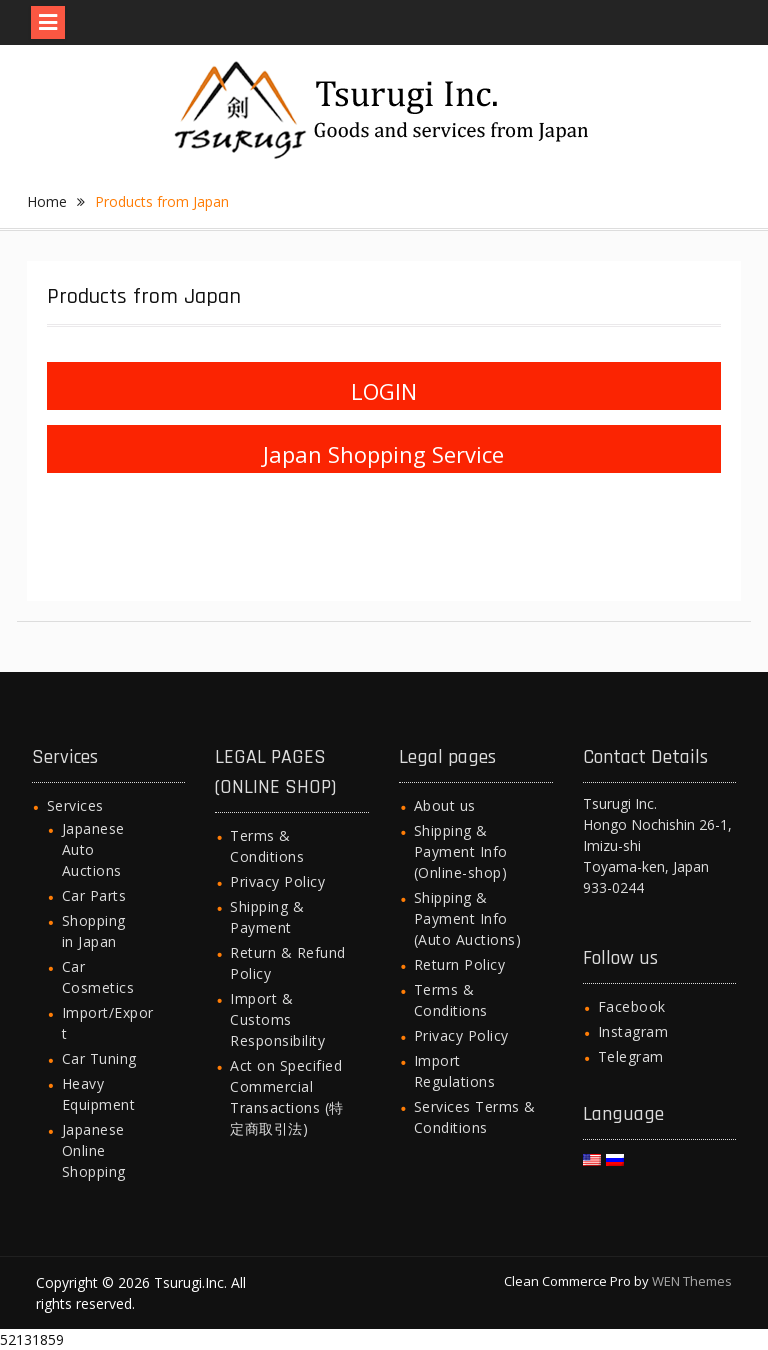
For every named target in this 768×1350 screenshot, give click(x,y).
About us (445, 805)
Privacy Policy (277, 881)
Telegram (631, 1056)
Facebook (632, 1006)
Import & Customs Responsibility (277, 1019)
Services (75, 805)
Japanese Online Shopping (94, 1150)
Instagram (633, 1031)
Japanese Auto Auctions (93, 849)
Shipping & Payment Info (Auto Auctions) (468, 918)
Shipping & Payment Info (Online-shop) (461, 851)
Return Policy (460, 964)
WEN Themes (692, 1281)
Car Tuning (99, 1058)
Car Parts (94, 895)
